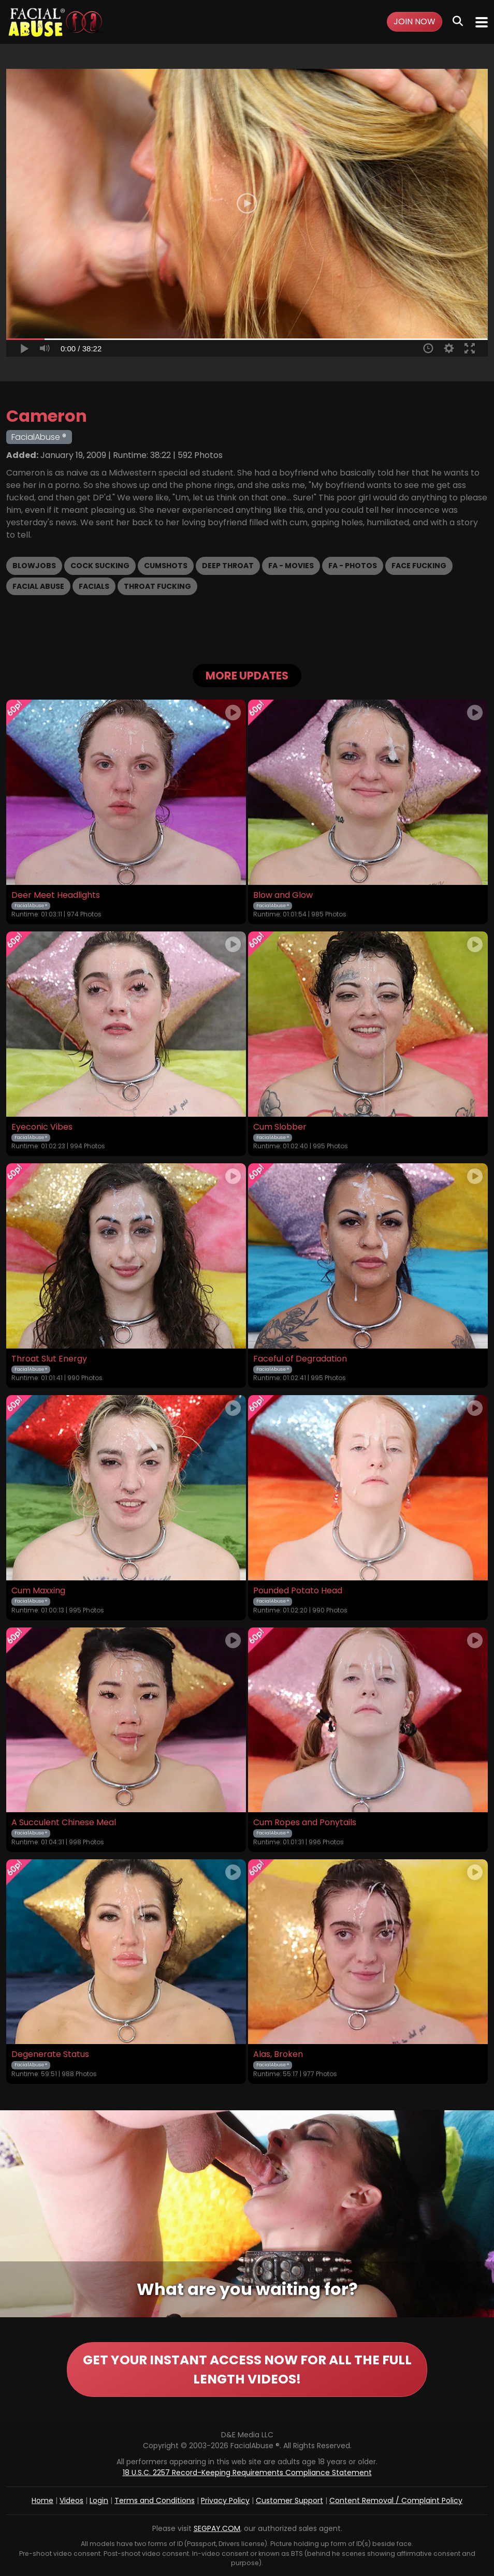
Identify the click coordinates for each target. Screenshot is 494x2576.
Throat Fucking (157, 586)
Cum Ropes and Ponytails (304, 1822)
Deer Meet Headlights (55, 895)
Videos (71, 2501)
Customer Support (289, 2501)
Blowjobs (34, 565)
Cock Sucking (99, 565)
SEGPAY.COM (217, 2529)
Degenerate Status (50, 2054)
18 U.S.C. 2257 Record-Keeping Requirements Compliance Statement (247, 2473)
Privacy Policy (225, 2501)
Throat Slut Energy (49, 1359)
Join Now (414, 21)
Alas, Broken (278, 2054)
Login (99, 2501)
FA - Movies (291, 565)
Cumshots (165, 565)
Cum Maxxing (38, 1591)
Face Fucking (418, 565)
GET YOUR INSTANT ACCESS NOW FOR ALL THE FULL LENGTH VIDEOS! (247, 2370)
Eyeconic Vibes (41, 1127)
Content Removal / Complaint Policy (395, 2501)
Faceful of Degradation (300, 1359)
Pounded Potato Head (297, 1591)
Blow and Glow (283, 895)
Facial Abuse (38, 586)
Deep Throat (228, 565)
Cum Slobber (280, 1127)
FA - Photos (352, 565)
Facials (94, 586)
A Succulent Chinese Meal (63, 1822)
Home (42, 2501)
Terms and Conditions (154, 2501)
